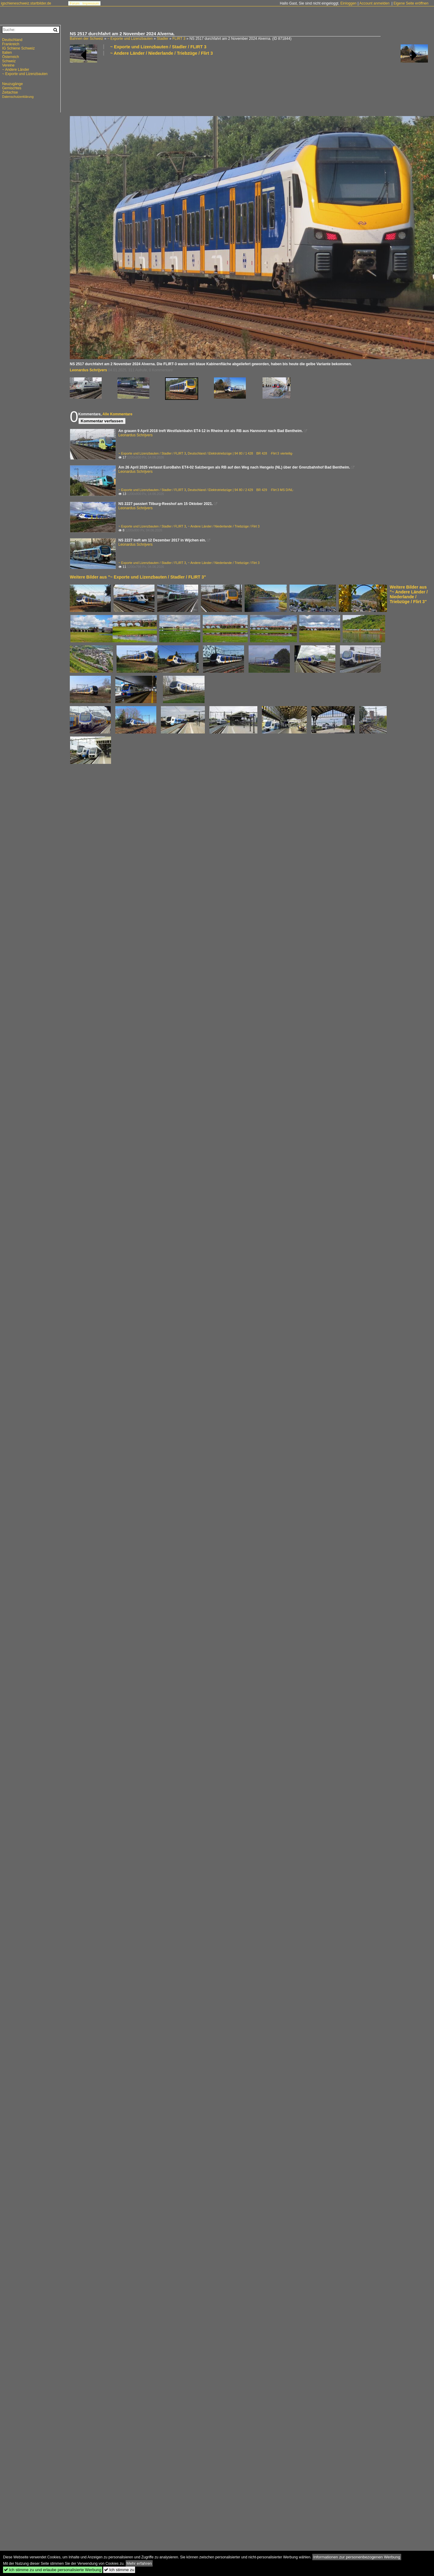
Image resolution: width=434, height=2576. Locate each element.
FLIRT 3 (178, 38)
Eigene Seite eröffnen (410, 3)
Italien (7, 52)
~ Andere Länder (15, 69)
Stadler (162, 38)
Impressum (91, 3)
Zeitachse (10, 92)
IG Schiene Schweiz (18, 48)
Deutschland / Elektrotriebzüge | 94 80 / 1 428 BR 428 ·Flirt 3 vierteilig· (240, 453)
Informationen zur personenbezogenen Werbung (356, 2557)
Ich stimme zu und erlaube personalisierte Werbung (52, 2569)
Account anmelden (374, 3)
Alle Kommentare (117, 414)
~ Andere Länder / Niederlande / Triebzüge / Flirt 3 (161, 53)
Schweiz (9, 61)
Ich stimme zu (119, 2569)
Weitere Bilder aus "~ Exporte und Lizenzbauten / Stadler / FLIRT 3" (138, 577)
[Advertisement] (89, 86)
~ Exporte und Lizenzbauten (130, 38)
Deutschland (12, 40)
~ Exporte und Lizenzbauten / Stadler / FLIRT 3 (158, 46)
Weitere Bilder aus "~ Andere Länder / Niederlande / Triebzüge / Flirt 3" (409, 594)
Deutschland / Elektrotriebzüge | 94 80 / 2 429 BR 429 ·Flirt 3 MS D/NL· (241, 490)
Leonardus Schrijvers (88, 370)
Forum (75, 3)
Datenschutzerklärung (18, 96)
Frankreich (10, 44)
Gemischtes (11, 88)
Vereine (8, 65)
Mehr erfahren (139, 2563)
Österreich (10, 57)
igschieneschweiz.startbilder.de (26, 3)
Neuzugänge (12, 84)
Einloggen (348, 3)
